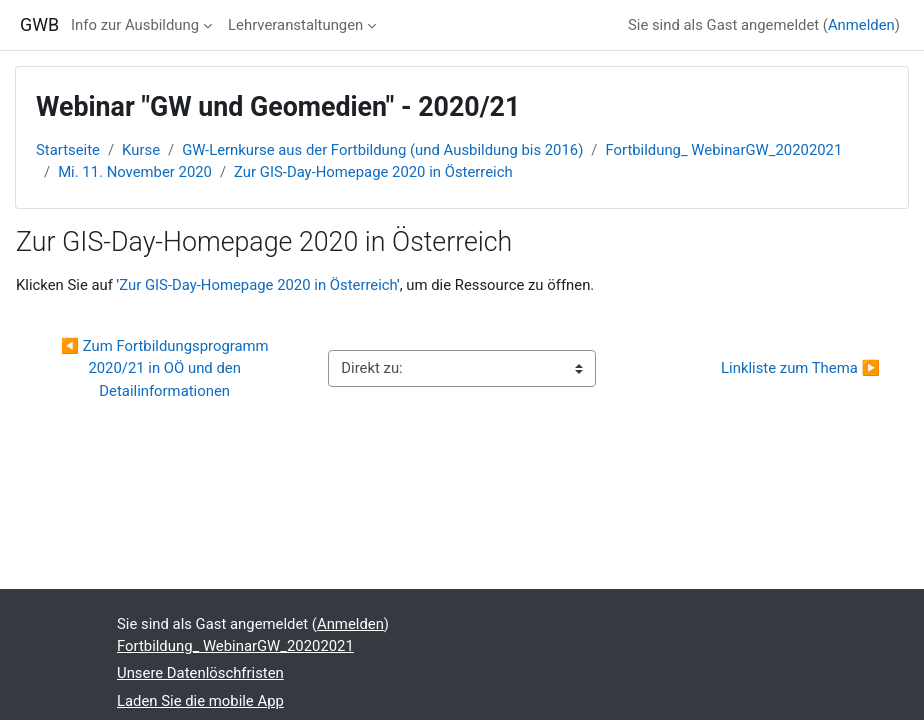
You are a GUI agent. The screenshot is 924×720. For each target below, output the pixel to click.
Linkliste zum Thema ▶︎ (800, 368)
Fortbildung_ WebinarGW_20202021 (723, 150)
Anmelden (861, 25)
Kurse (141, 150)
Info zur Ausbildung (135, 25)
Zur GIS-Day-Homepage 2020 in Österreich (373, 172)
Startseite (68, 150)
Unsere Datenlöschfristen (200, 673)
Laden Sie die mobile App (200, 701)
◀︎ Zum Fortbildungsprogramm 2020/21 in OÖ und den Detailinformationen (167, 368)
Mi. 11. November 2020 (135, 172)
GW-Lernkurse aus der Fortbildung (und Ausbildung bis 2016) (382, 150)
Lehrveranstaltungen (295, 25)
